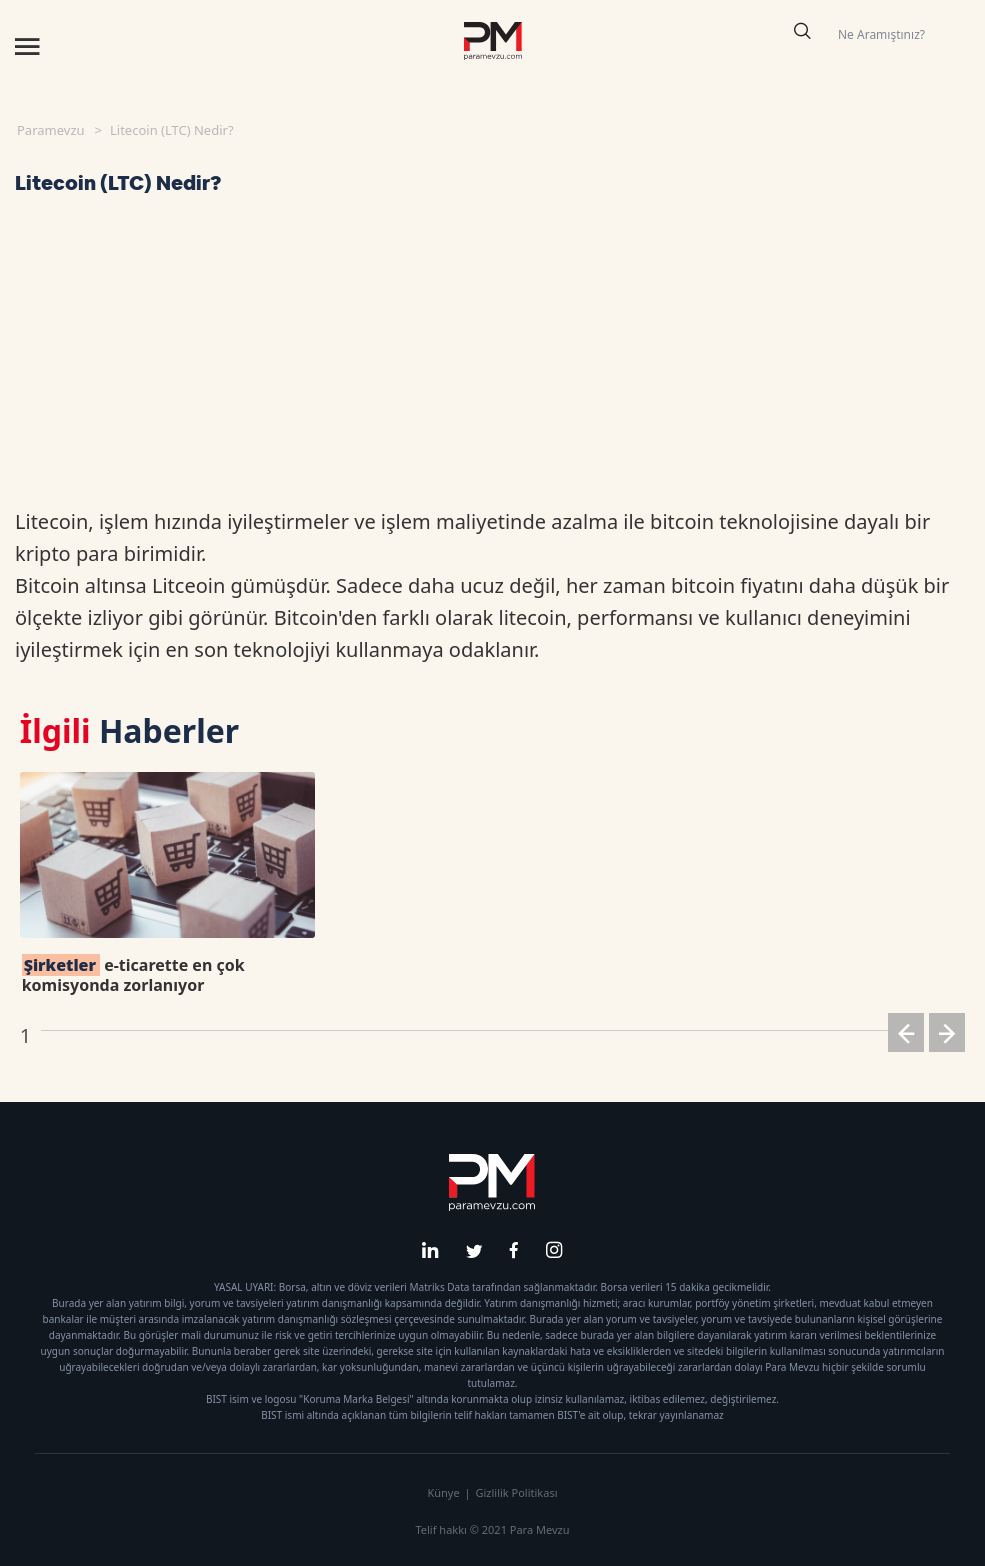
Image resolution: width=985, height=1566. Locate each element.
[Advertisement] (493, 356)
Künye (443, 1492)
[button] (906, 1036)
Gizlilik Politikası (516, 1492)
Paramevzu (51, 130)
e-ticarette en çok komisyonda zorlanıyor (133, 975)
